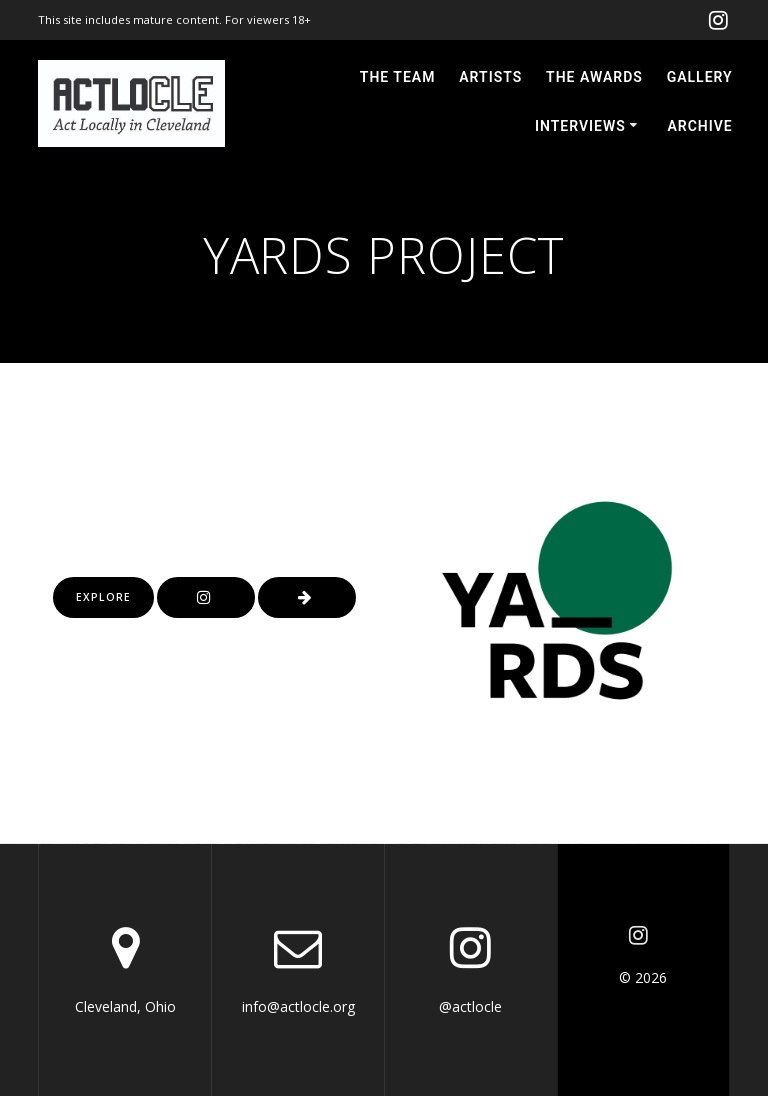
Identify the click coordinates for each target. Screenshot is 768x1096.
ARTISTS (490, 77)
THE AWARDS (594, 77)
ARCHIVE (699, 126)
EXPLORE (103, 597)
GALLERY (700, 77)
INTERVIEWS (580, 126)
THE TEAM (398, 77)
